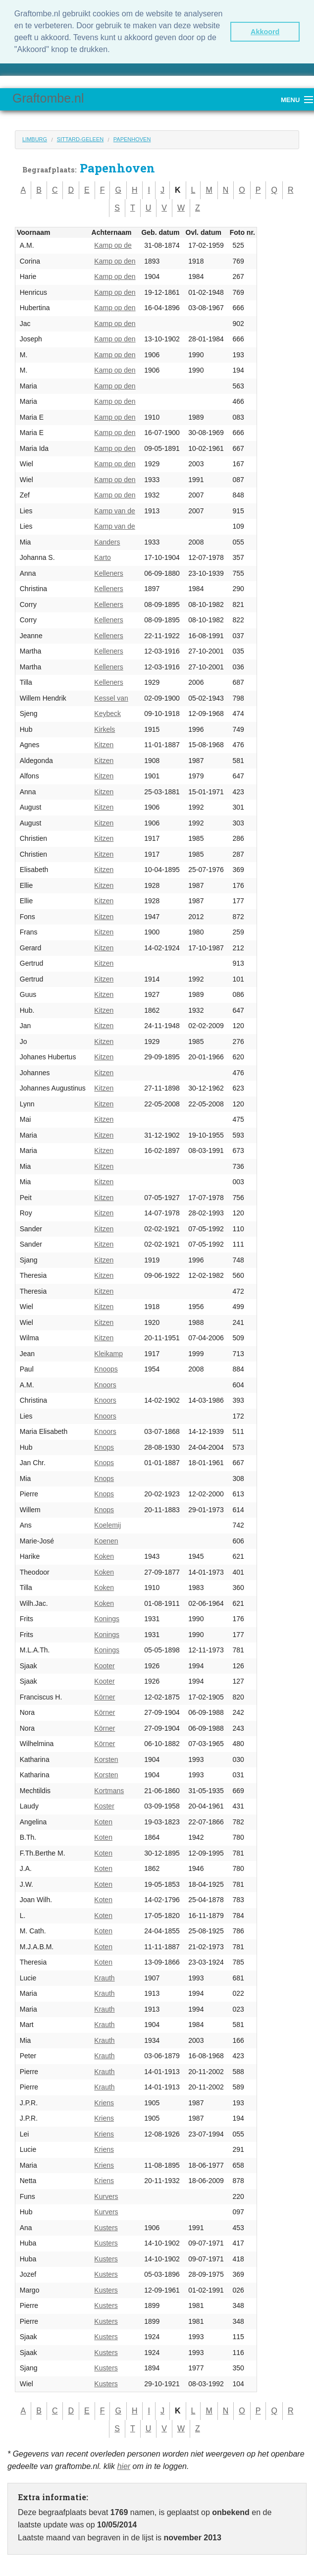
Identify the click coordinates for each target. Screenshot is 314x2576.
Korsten (106, 1758)
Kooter (104, 1664)
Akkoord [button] (265, 32)
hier (123, 2465)
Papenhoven (132, 138)
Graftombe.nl (48, 97)
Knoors (105, 1383)
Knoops (105, 1368)
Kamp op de (113, 244)
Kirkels (104, 728)
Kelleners (108, 572)
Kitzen (103, 744)
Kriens (104, 2101)
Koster (104, 1805)
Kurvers (106, 2195)
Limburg (34, 138)
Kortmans (109, 1789)
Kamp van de (114, 509)
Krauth (104, 1976)
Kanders (107, 541)
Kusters (105, 2226)
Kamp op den (114, 260)
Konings (106, 1618)
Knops (104, 1446)
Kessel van (111, 697)
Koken (104, 1555)
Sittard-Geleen (80, 138)
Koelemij (107, 1524)
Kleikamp (108, 1352)
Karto (102, 556)
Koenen (106, 1539)
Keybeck (107, 712)
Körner (104, 1695)
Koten (103, 1820)
